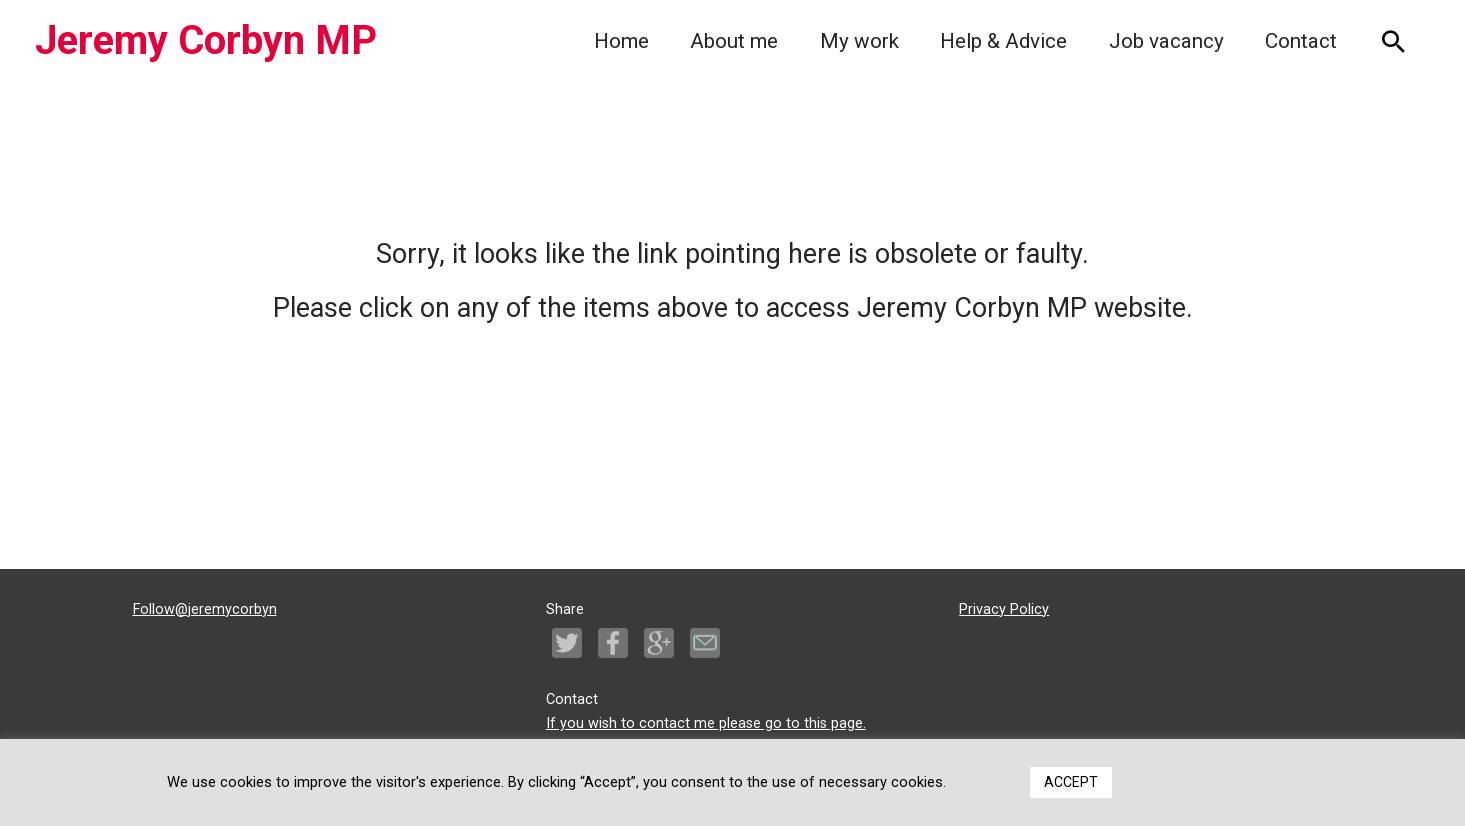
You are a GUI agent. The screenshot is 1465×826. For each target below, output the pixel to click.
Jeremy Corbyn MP (206, 40)
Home (621, 41)
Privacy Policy (1004, 609)
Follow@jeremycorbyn (205, 609)
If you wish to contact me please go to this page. (706, 723)
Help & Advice (1003, 41)
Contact (1301, 41)
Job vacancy (1166, 41)
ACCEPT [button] (1071, 782)
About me (734, 41)
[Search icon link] (1393, 41)
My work (859, 41)
